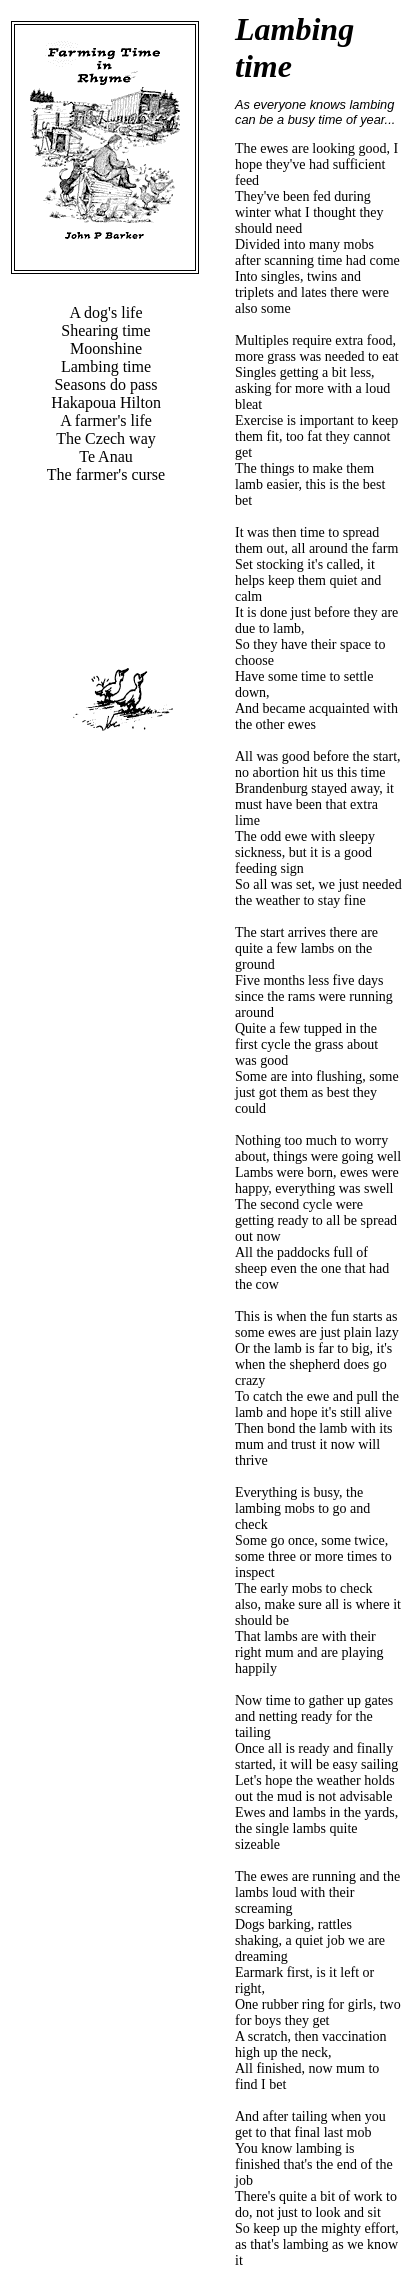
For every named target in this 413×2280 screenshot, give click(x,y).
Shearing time (105, 330)
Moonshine (106, 348)
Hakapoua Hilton (106, 402)
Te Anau (106, 456)
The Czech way (106, 438)
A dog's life (105, 312)
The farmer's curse (106, 474)
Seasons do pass (105, 384)
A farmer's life (106, 420)
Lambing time (106, 366)
